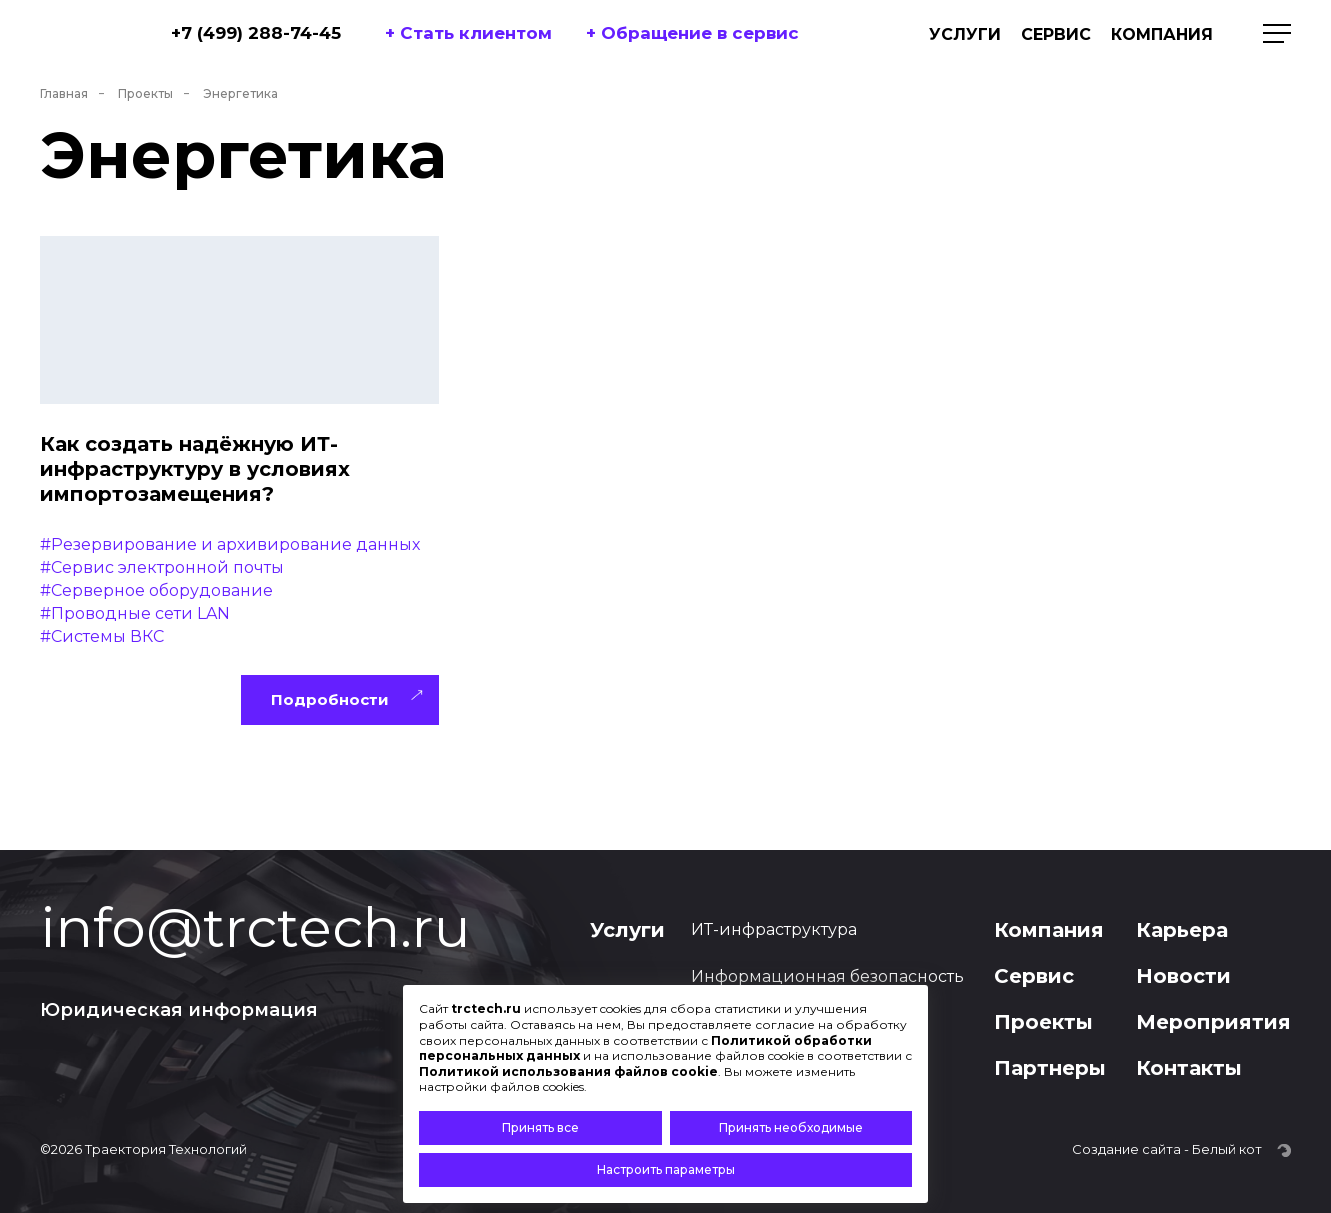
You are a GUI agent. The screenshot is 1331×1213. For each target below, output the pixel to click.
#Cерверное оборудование (156, 590)
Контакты (1189, 1068)
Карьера (1182, 930)
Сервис (1056, 34)
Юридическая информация (179, 1010)
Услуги (965, 34)
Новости (1183, 976)
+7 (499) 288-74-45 (256, 33)
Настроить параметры (666, 1169)
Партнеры (1050, 1068)
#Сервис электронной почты (162, 567)
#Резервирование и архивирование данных (230, 544)
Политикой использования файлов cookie (568, 1071)
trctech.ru (486, 1008)
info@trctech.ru (255, 927)
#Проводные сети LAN (135, 613)
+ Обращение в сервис (692, 33)
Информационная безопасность (827, 976)
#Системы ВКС (102, 636)
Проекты (145, 93)
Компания (1162, 34)
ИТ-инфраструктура (774, 929)
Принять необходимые (791, 1127)
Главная (64, 93)
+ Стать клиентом (468, 33)
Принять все (540, 1127)
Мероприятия (1213, 1022)
